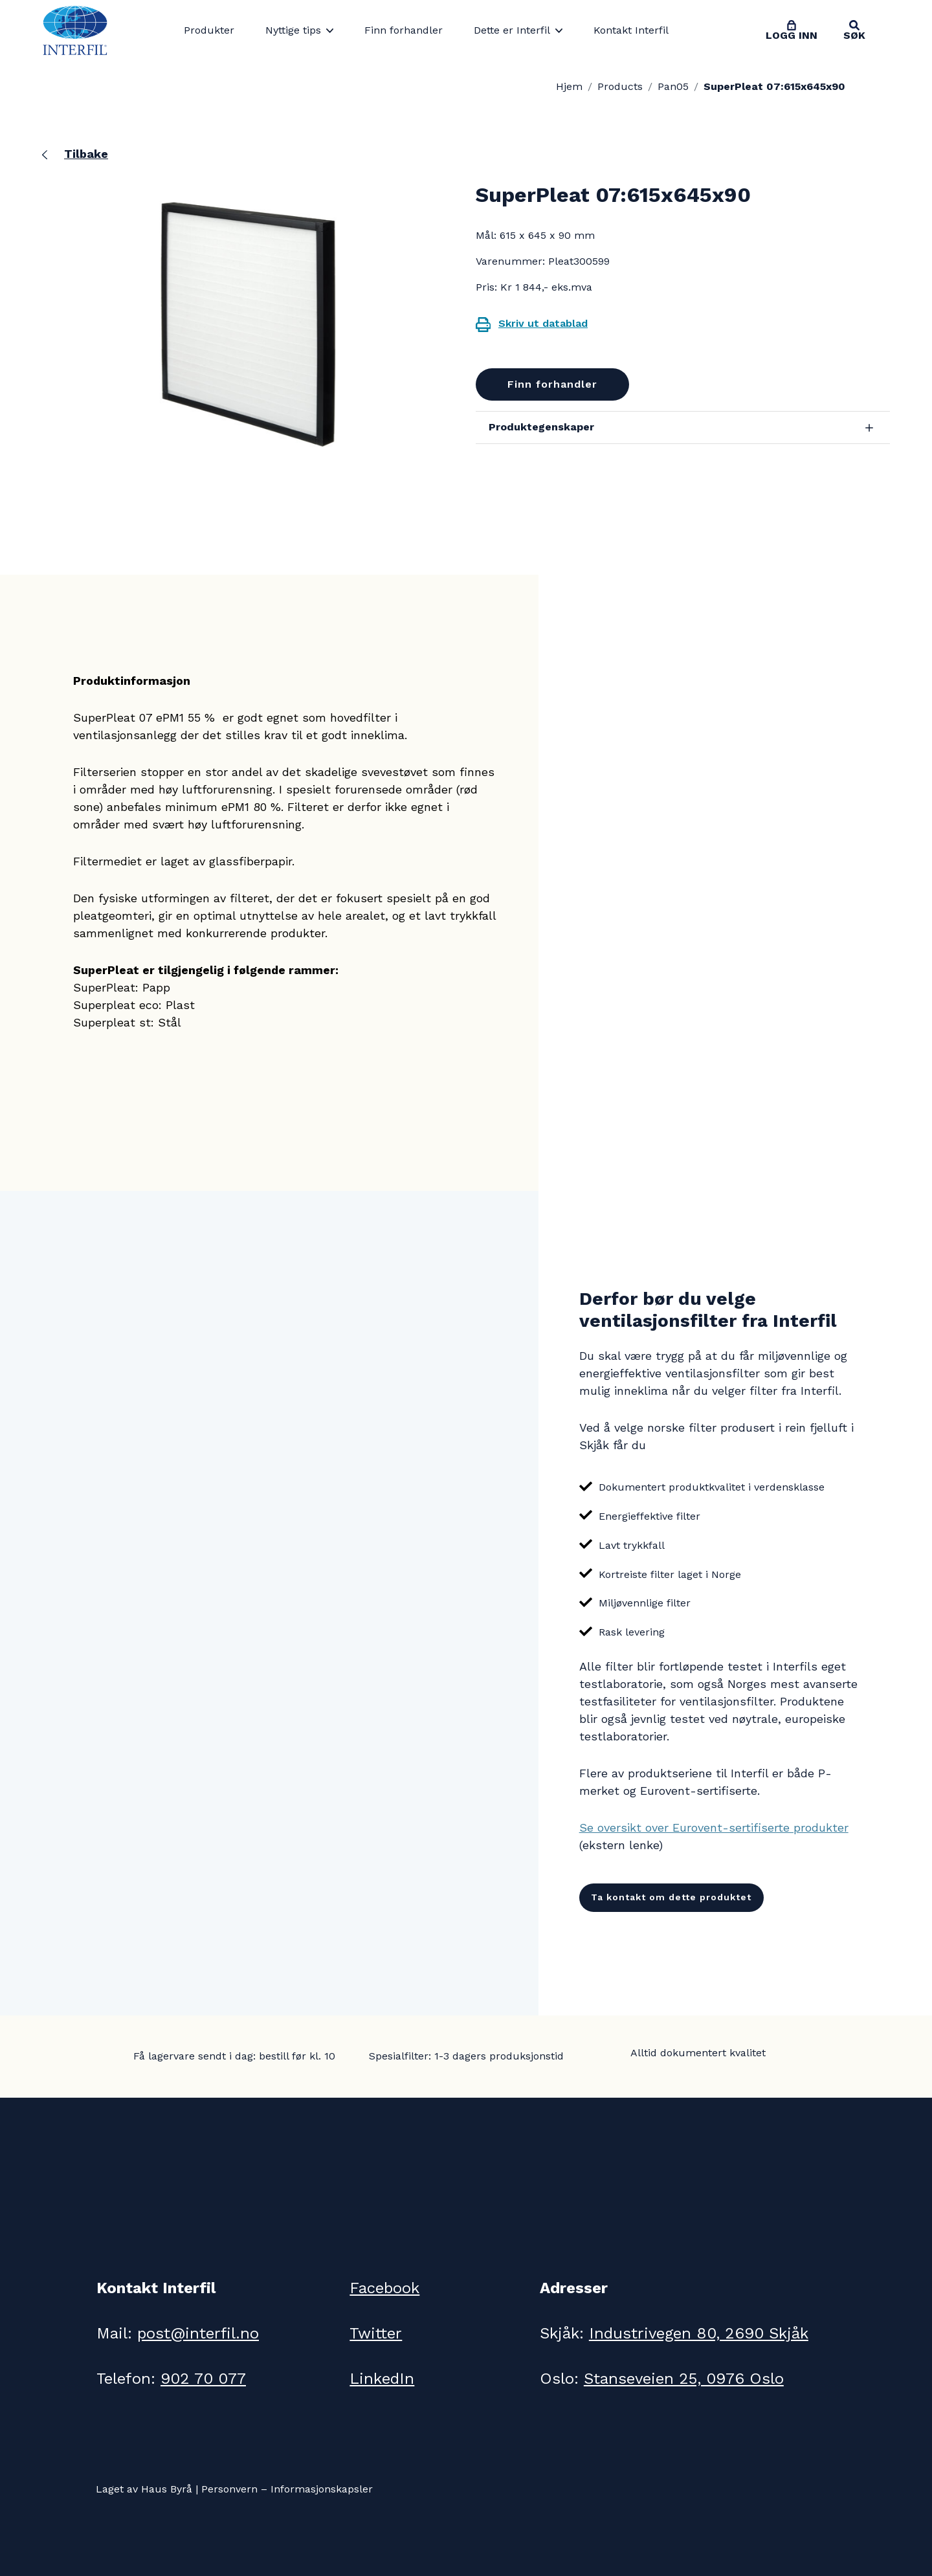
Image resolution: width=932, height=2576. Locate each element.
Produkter (209, 30)
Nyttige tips (293, 30)
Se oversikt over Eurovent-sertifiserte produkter (714, 1827)
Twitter (376, 2333)
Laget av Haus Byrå (144, 2489)
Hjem (569, 86)
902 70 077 (203, 2379)
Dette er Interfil (512, 30)
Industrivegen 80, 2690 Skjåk (698, 2333)
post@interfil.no (198, 2333)
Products (620, 86)
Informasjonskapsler (322, 2489)
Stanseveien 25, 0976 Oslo (684, 2379)
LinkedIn (382, 2379)
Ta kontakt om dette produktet (671, 1897)
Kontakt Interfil (631, 30)
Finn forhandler (403, 30)
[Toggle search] (854, 30)
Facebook (384, 2288)
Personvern (229, 2489)
